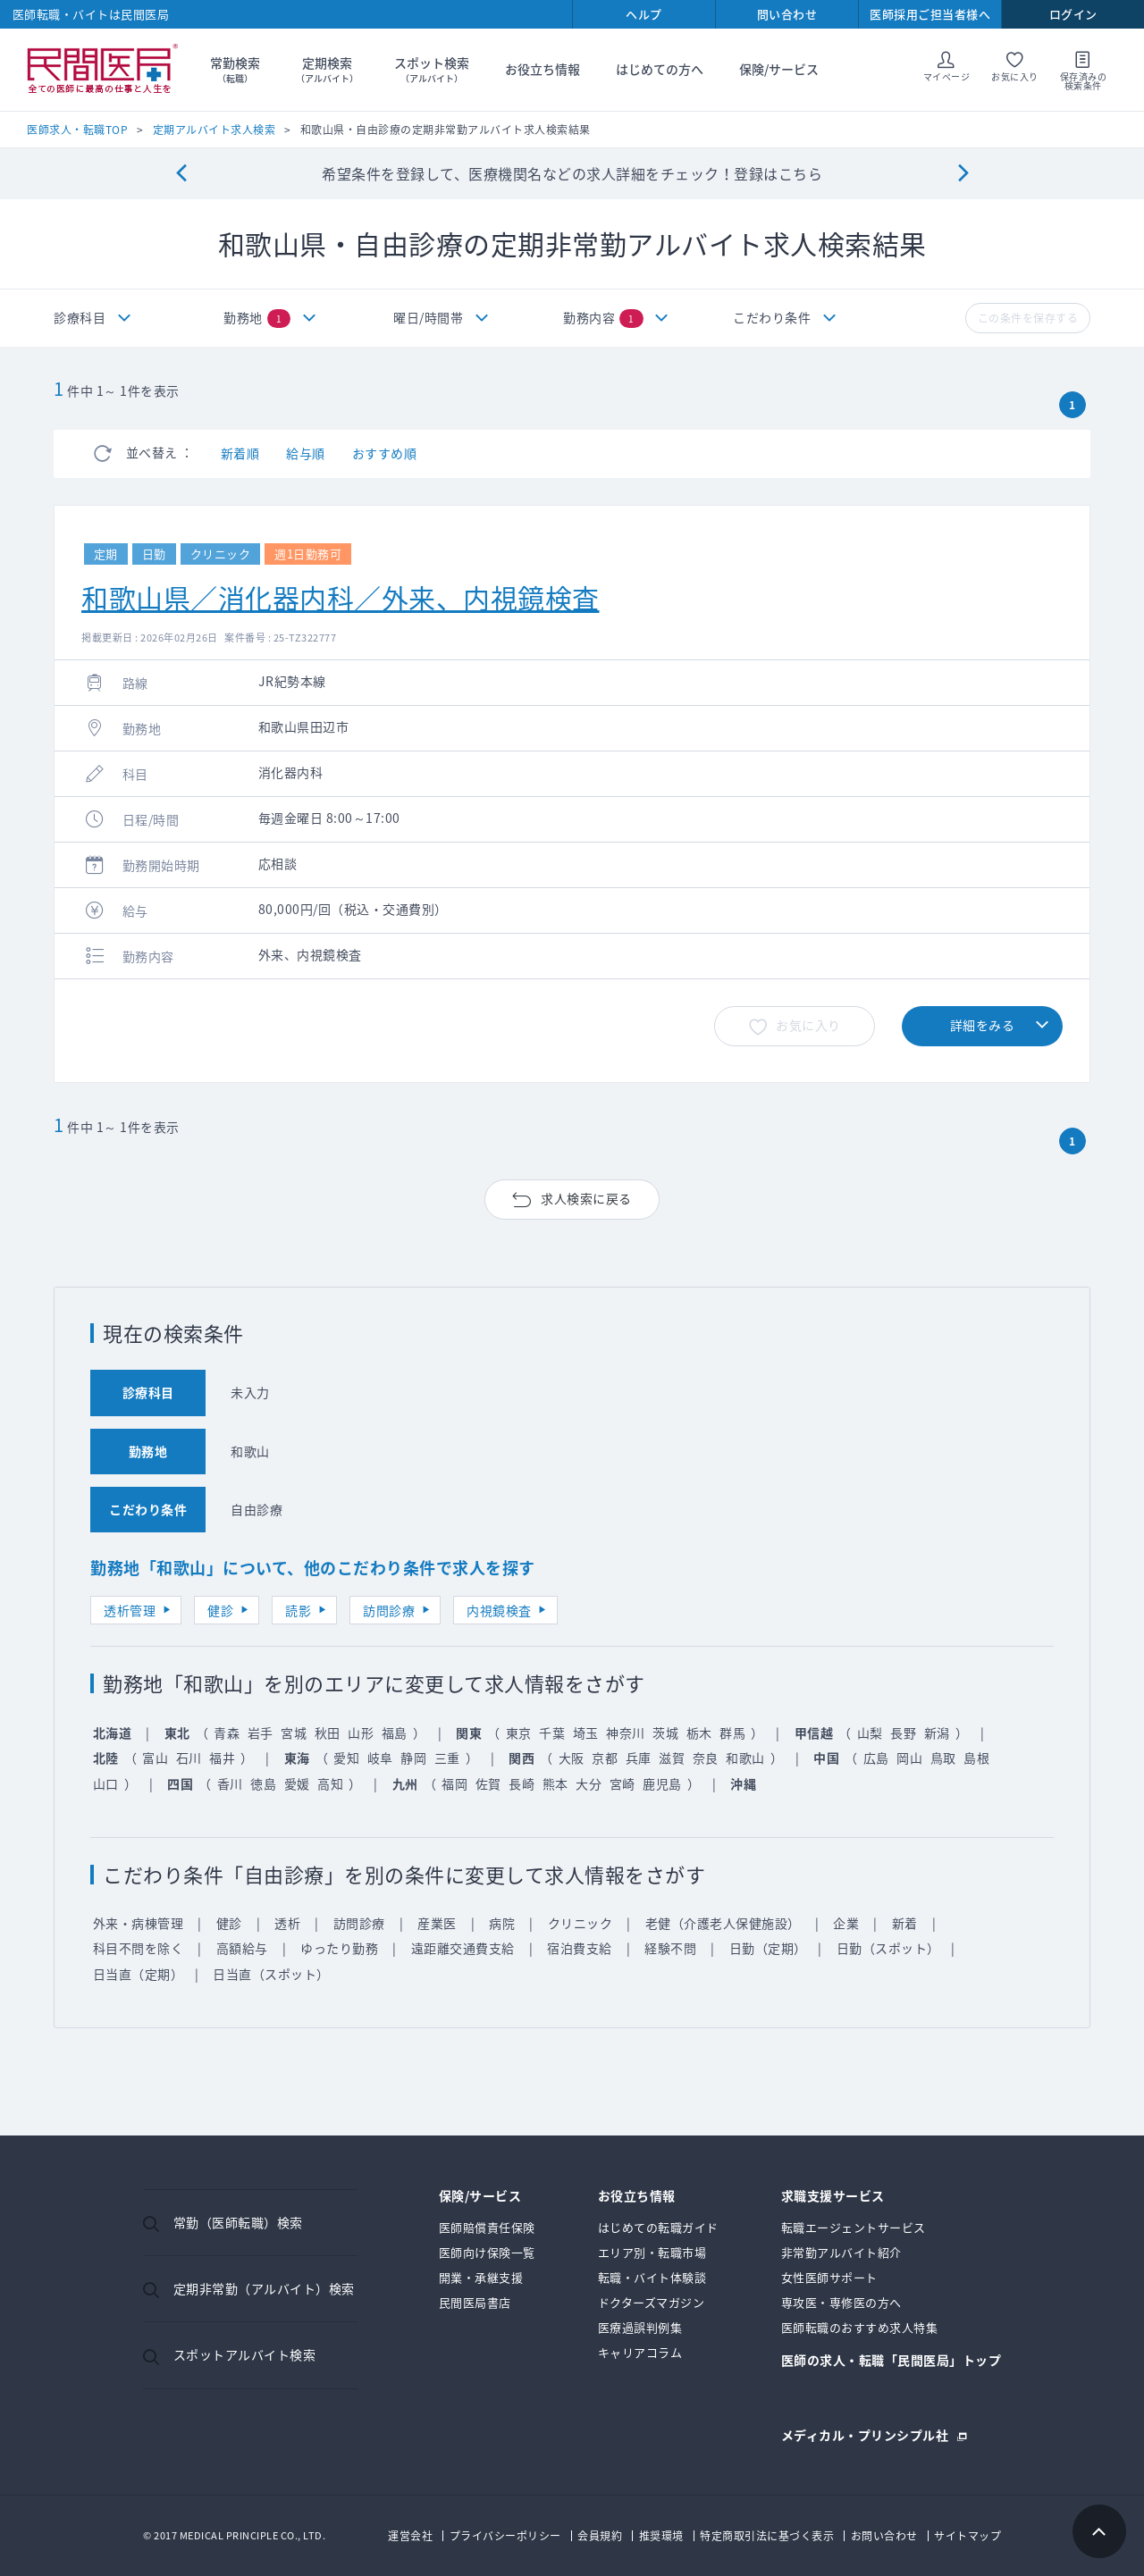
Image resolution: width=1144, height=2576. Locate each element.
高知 (330, 1783)
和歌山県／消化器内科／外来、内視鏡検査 (340, 597)
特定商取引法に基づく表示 (767, 2536)
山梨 (870, 1732)
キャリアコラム (640, 2352)
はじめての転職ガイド (658, 2227)
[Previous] (181, 173)
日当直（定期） (138, 1974)
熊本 (555, 1783)
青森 (227, 1732)
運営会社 (410, 2536)
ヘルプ (644, 13)
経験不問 (670, 1948)
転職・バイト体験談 (652, 2277)
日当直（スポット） (271, 1974)
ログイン (1073, 13)
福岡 (454, 1783)
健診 (220, 1610)
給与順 (305, 453)
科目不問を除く (138, 1948)
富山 (155, 1757)
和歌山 (745, 1757)
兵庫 (639, 1757)
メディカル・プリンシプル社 (865, 2433)
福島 (395, 1732)
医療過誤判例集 (640, 2327)
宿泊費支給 (579, 1948)
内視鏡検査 (499, 1610)
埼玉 (586, 1732)
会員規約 (599, 2536)
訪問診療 (389, 1610)
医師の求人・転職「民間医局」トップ (891, 2361)
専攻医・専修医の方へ (841, 2302)
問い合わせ (787, 13)
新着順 (240, 453)
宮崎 (622, 1783)
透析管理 (130, 1610)
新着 (905, 1923)
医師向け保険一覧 (487, 2252)
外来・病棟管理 (138, 1923)
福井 (222, 1757)
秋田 (328, 1732)
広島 (876, 1757)
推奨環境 (661, 2536)
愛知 (346, 1757)
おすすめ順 (384, 453)
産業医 (437, 1923)
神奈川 (625, 1732)
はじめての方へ (659, 69)
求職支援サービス (833, 2196)
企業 (846, 1923)
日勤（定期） (768, 1948)
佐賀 (488, 1783)
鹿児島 (662, 1783)
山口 (106, 1783)
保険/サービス (779, 69)
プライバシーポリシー (505, 2536)
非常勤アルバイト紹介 (841, 2252)
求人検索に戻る (586, 1198)
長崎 (521, 1783)
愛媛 (297, 1783)
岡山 (909, 1757)
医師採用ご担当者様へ (930, 13)
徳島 (263, 1783)
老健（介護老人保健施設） (723, 1923)
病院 (502, 1923)
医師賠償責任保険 (487, 2227)
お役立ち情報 (542, 69)
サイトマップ (967, 2536)
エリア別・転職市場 (652, 2252)
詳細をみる (982, 1025)
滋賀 (672, 1757)
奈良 (706, 1757)
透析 (287, 1923)
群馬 (732, 1732)
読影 (298, 1610)
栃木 (699, 1732)
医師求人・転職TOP (77, 130)
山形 (361, 1732)
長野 (903, 1732)
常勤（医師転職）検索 (238, 2222)
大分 (588, 1783)
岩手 (260, 1732)
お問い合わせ (884, 2536)
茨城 (665, 1732)
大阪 (572, 1757)
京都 (605, 1757)
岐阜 (380, 1757)
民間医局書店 (475, 2302)
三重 (447, 1757)
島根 (976, 1757)
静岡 (413, 1757)
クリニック (580, 1923)
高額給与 (242, 1948)
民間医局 (103, 69)
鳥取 (943, 1757)
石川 (189, 1757)
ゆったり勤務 (339, 1948)
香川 (230, 1783)
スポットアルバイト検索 (244, 2354)
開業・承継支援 (481, 2277)
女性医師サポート (829, 2277)
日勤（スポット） (888, 1948)
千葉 (552, 1732)
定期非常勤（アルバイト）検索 (264, 2288)
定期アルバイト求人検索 (214, 130)
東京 (519, 1732)
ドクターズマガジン (651, 2302)
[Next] (963, 173)
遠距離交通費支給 (463, 1948)
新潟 (937, 1732)
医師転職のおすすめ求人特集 (859, 2327)
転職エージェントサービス (853, 2227)
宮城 (294, 1732)
